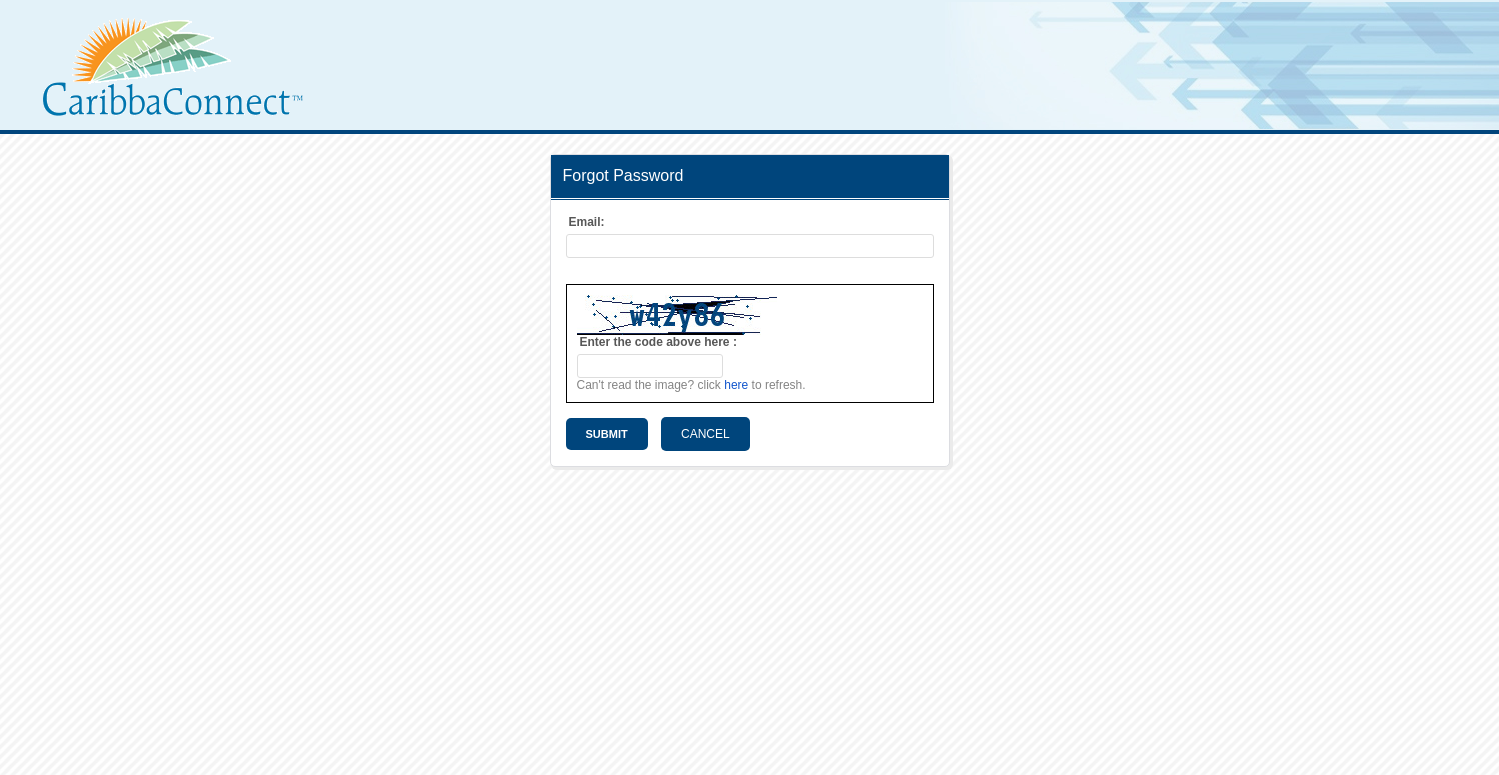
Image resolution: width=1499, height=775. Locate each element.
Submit (607, 434)
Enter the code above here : (658, 342)
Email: (587, 222)
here (736, 385)
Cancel (705, 434)
